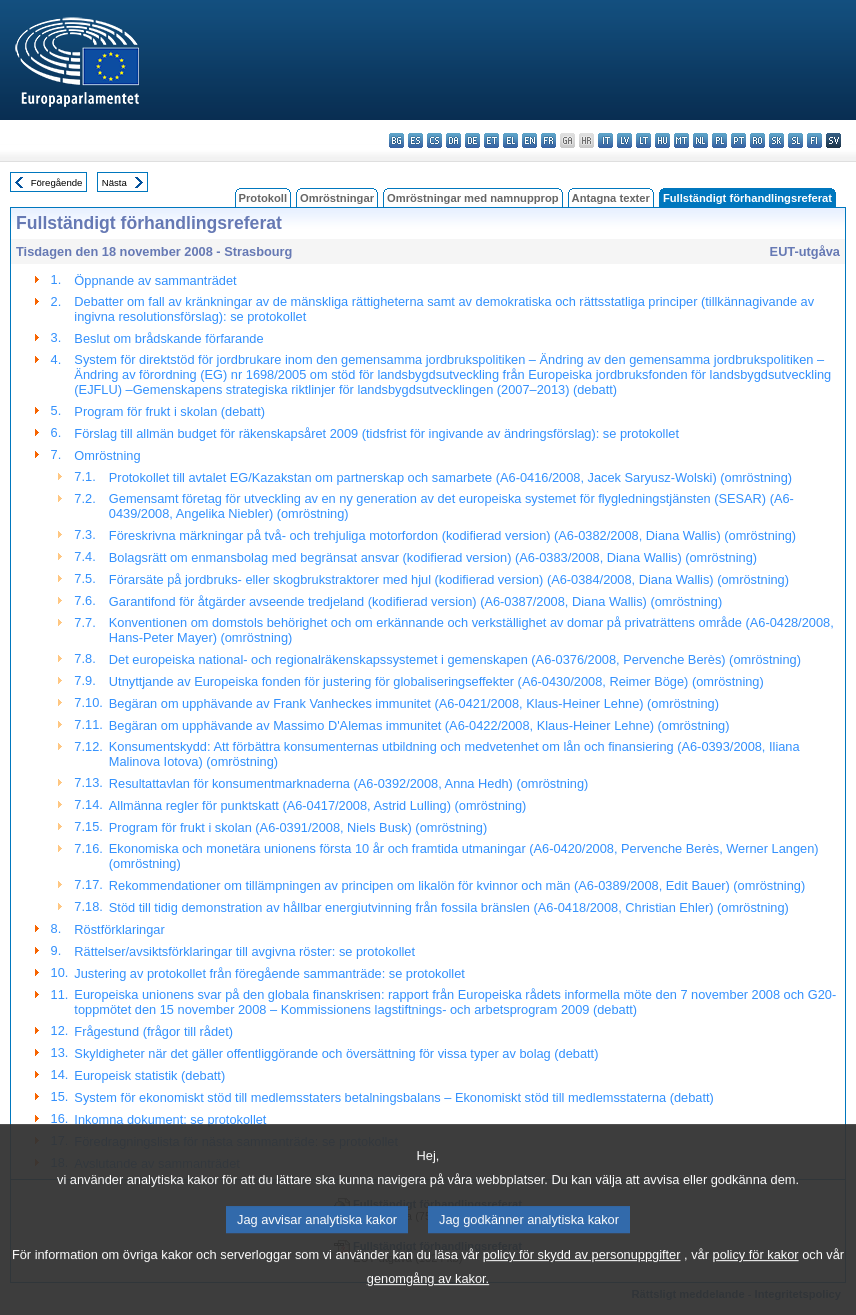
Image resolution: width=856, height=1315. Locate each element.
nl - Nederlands (700, 140)
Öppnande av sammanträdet (155, 280)
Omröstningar (337, 198)
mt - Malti (681, 140)
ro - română (757, 140)
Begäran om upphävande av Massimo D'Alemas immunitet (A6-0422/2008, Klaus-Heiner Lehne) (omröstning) (419, 725)
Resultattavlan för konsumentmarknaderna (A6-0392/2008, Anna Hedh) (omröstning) (348, 783)
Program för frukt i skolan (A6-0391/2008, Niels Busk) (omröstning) (298, 827)
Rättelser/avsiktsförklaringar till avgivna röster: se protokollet (244, 951)
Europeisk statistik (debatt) (149, 1075)
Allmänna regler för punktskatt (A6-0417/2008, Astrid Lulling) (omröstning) (318, 805)
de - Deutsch (472, 140)
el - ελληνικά (510, 140)
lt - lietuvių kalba (643, 140)
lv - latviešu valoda (624, 140)
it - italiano (605, 140)
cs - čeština (434, 140)
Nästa (114, 182)
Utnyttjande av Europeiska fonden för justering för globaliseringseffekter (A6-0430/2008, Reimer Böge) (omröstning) (436, 681)
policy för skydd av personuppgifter (582, 1281)
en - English (529, 140)
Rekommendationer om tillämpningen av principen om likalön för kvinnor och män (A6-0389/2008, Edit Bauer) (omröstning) (457, 885)
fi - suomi (814, 140)
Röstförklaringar (119, 929)
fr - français (548, 140)
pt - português (738, 140)
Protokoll (263, 198)
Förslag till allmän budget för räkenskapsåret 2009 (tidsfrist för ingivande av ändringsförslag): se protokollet (376, 433)
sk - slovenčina (776, 140)
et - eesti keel (491, 140)
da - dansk (453, 140)
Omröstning (107, 455)
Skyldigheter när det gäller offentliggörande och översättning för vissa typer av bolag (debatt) (336, 1053)
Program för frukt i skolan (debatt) (169, 411)
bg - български (396, 140)
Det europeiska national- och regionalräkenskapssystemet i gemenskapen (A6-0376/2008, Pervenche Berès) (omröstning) (455, 659)
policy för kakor (756, 1281)
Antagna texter (611, 198)
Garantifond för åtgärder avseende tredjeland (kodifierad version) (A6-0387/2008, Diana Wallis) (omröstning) (415, 601)
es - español (415, 140)
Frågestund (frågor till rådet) (153, 1031)
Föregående (57, 182)
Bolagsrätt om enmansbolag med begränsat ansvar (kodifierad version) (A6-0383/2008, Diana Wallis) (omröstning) (433, 557)
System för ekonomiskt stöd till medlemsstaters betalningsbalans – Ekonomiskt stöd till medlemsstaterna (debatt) (393, 1097)
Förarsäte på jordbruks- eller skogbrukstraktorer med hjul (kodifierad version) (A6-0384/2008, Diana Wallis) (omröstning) (449, 579)
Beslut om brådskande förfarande (168, 338)
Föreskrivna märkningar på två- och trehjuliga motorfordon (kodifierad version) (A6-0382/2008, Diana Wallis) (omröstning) (452, 535)
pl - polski (719, 140)
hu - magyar (662, 140)
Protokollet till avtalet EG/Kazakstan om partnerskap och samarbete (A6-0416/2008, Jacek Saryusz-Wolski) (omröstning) (450, 477)
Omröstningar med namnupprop (473, 198)
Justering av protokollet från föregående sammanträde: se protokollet (269, 973)
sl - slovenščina (795, 140)
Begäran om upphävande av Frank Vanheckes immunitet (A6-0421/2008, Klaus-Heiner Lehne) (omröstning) (414, 703)
